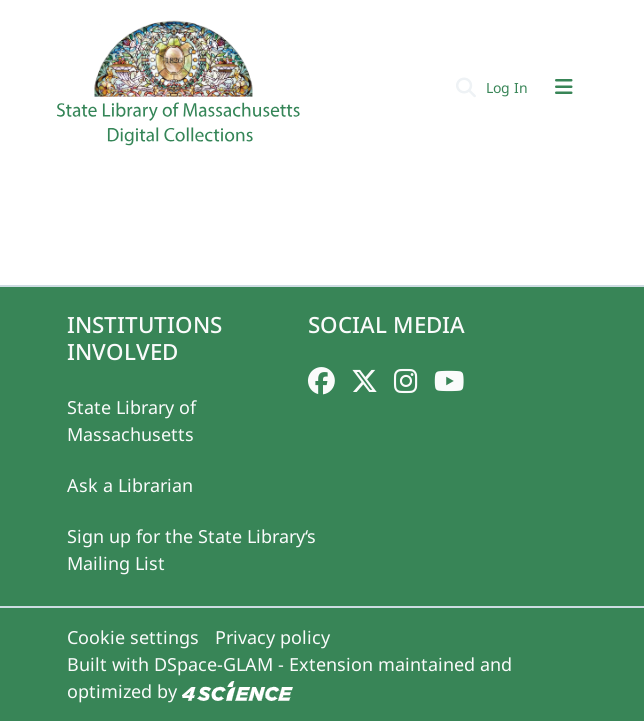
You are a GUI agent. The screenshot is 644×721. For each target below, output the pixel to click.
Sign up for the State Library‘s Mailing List (191, 549)
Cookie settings (133, 637)
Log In (509, 87)
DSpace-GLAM (213, 664)
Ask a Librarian (130, 485)
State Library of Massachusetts (131, 420)
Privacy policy (272, 637)
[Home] (181, 91)
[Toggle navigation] (564, 87)
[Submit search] (465, 87)
